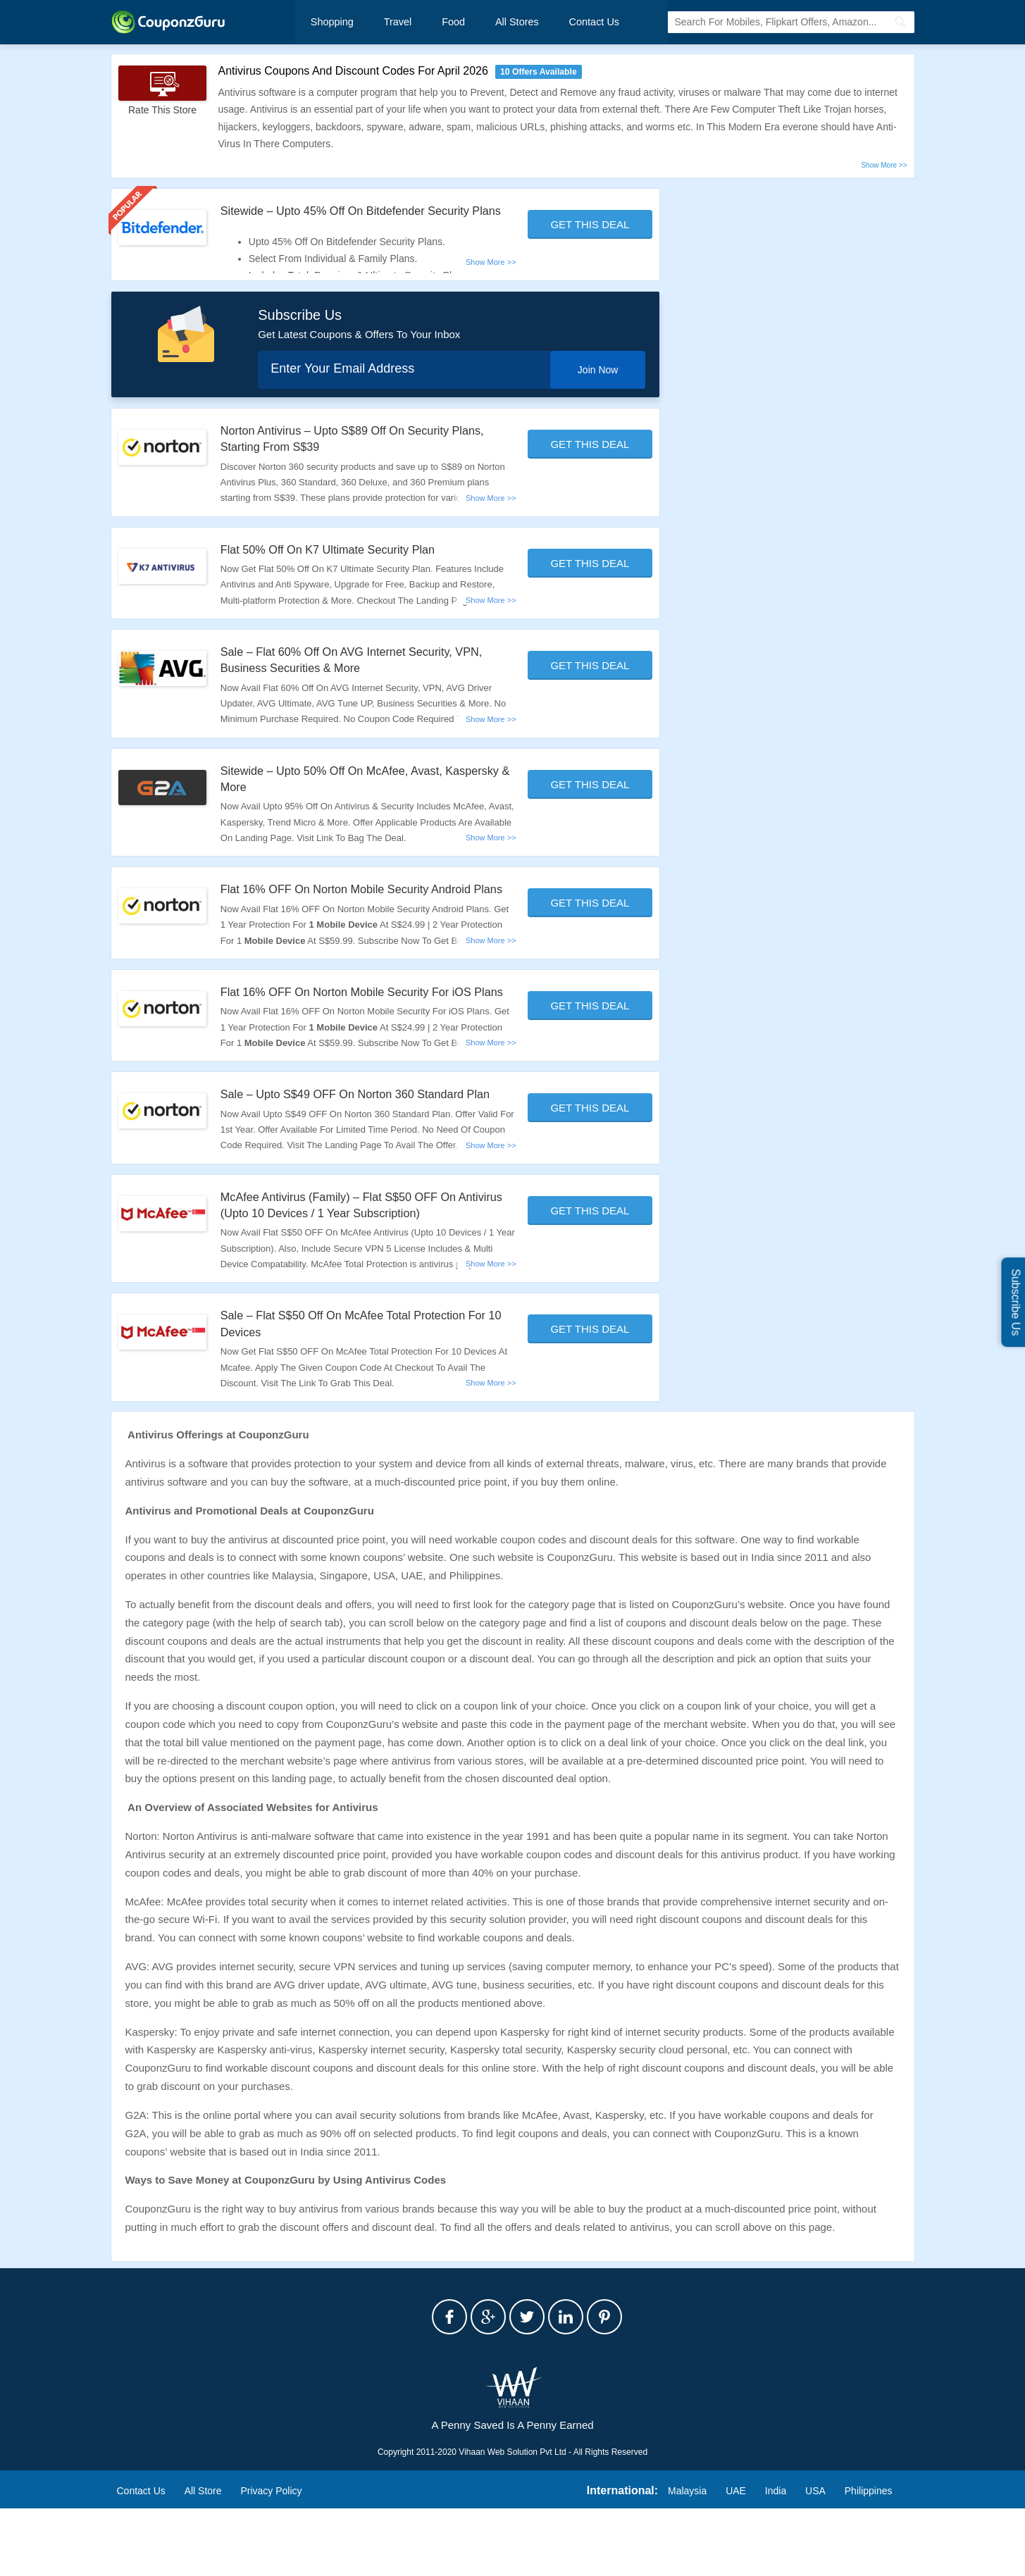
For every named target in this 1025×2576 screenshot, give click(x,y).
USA (815, 2558)
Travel (388, 22)
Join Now (592, 387)
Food (438, 22)
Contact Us (564, 22)
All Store (203, 2558)
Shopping (331, 22)
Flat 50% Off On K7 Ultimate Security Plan (339, 567)
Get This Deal (589, 226)
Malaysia (687, 2558)
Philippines (869, 2558)
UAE (736, 2558)
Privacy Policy (271, 2558)
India (775, 2558)
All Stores (494, 22)
